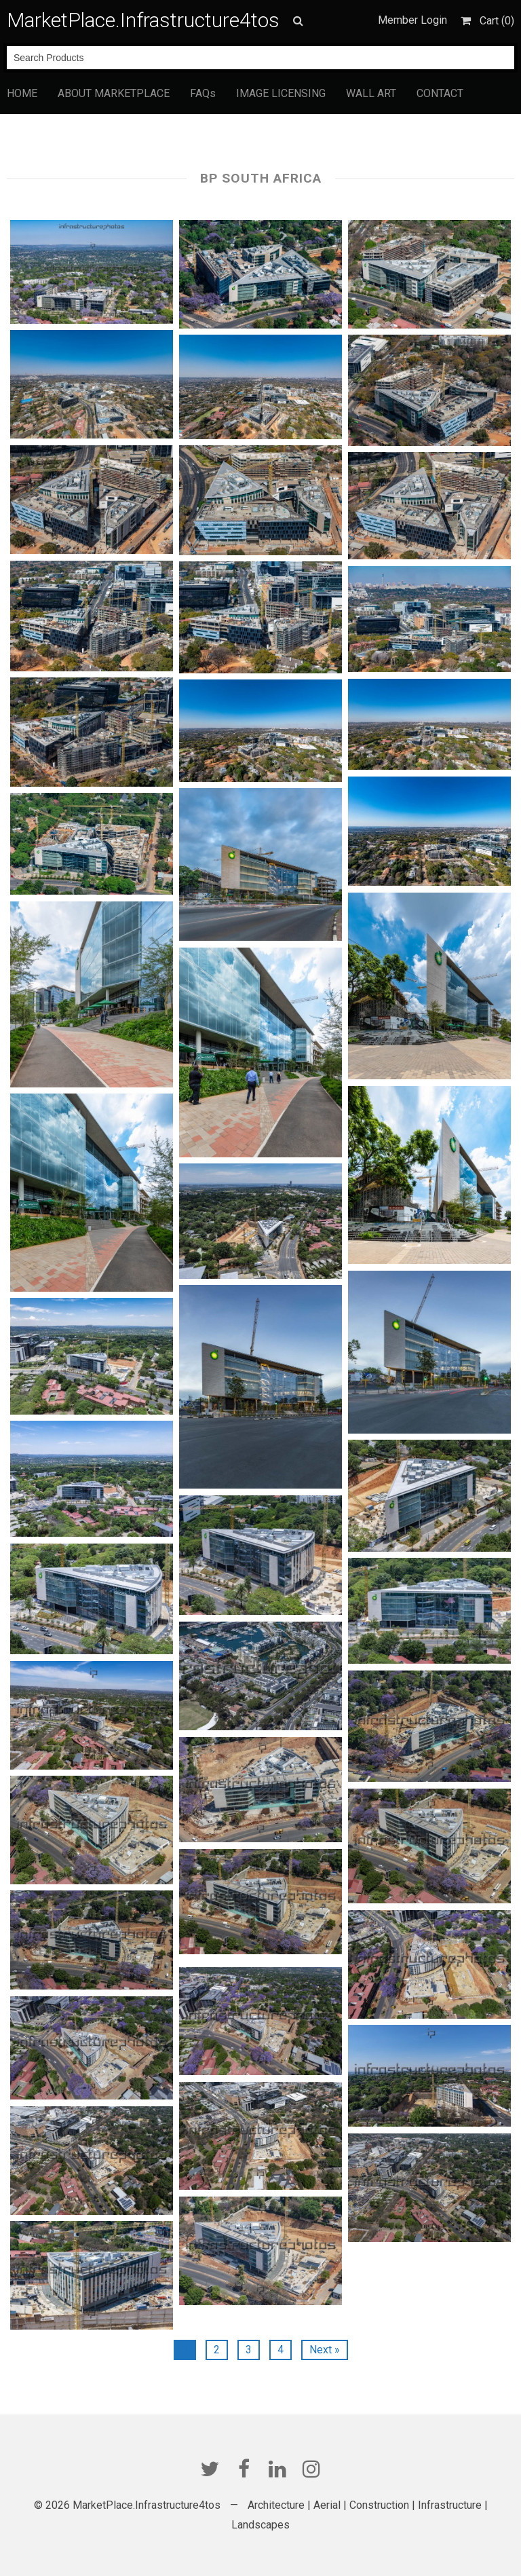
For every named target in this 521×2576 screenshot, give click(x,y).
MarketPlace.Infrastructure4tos (143, 20)
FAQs (203, 93)
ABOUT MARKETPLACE (114, 93)
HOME (22, 93)
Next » (324, 2349)
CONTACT (440, 93)
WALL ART (371, 93)
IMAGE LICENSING (281, 93)
